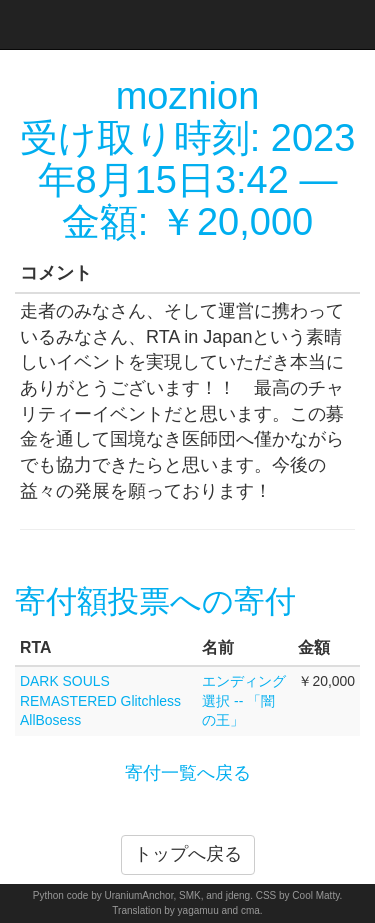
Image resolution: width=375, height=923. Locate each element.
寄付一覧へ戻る (188, 773)
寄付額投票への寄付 (155, 601)
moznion (188, 96)
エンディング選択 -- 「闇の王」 (244, 701)
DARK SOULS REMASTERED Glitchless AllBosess (100, 701)
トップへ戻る (188, 854)
